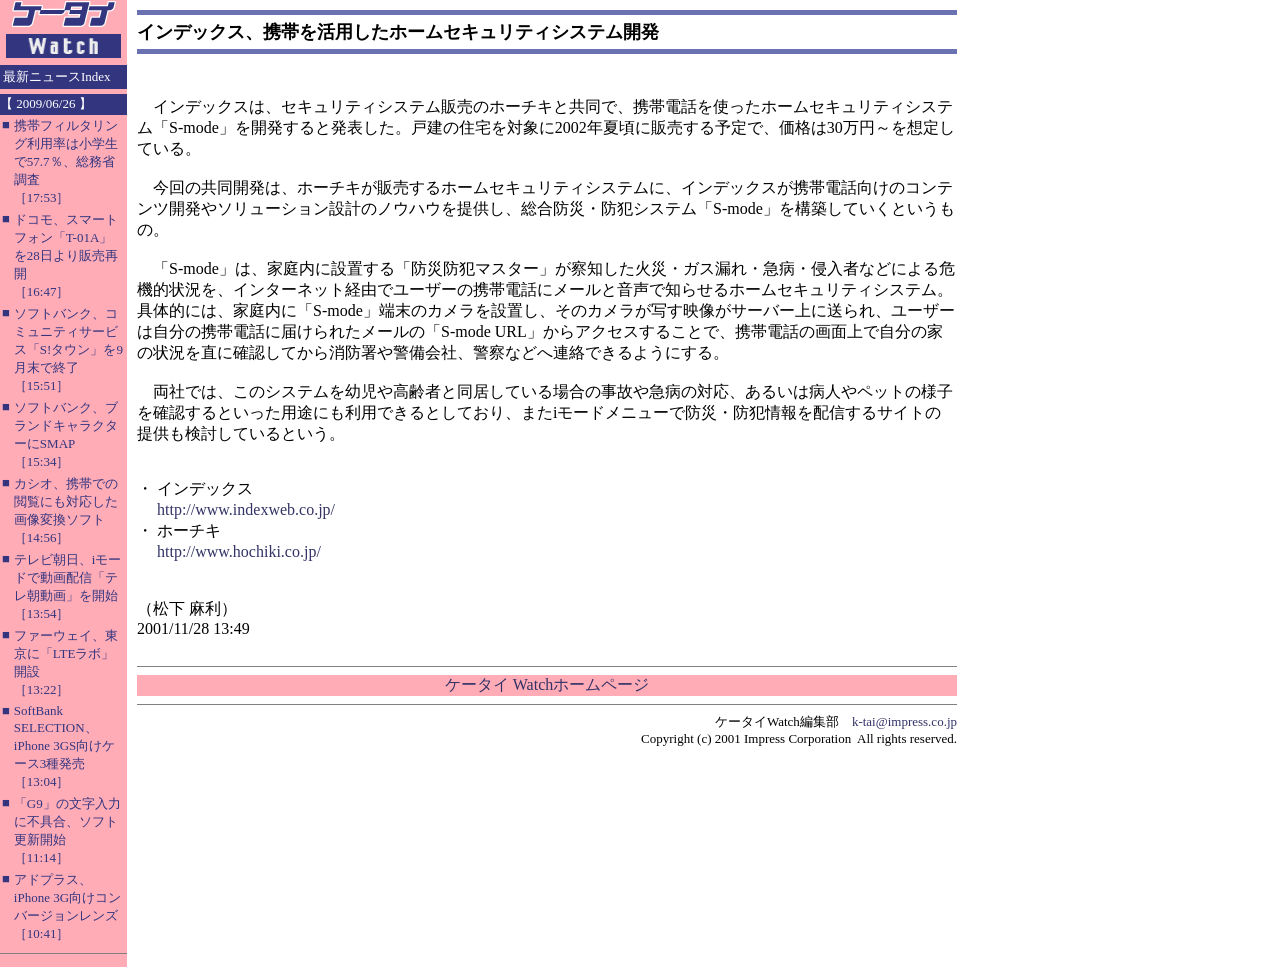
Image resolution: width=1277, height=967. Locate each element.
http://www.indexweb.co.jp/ (246, 509)
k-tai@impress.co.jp (904, 721)
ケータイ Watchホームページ (547, 684)
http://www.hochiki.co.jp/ (239, 551)
